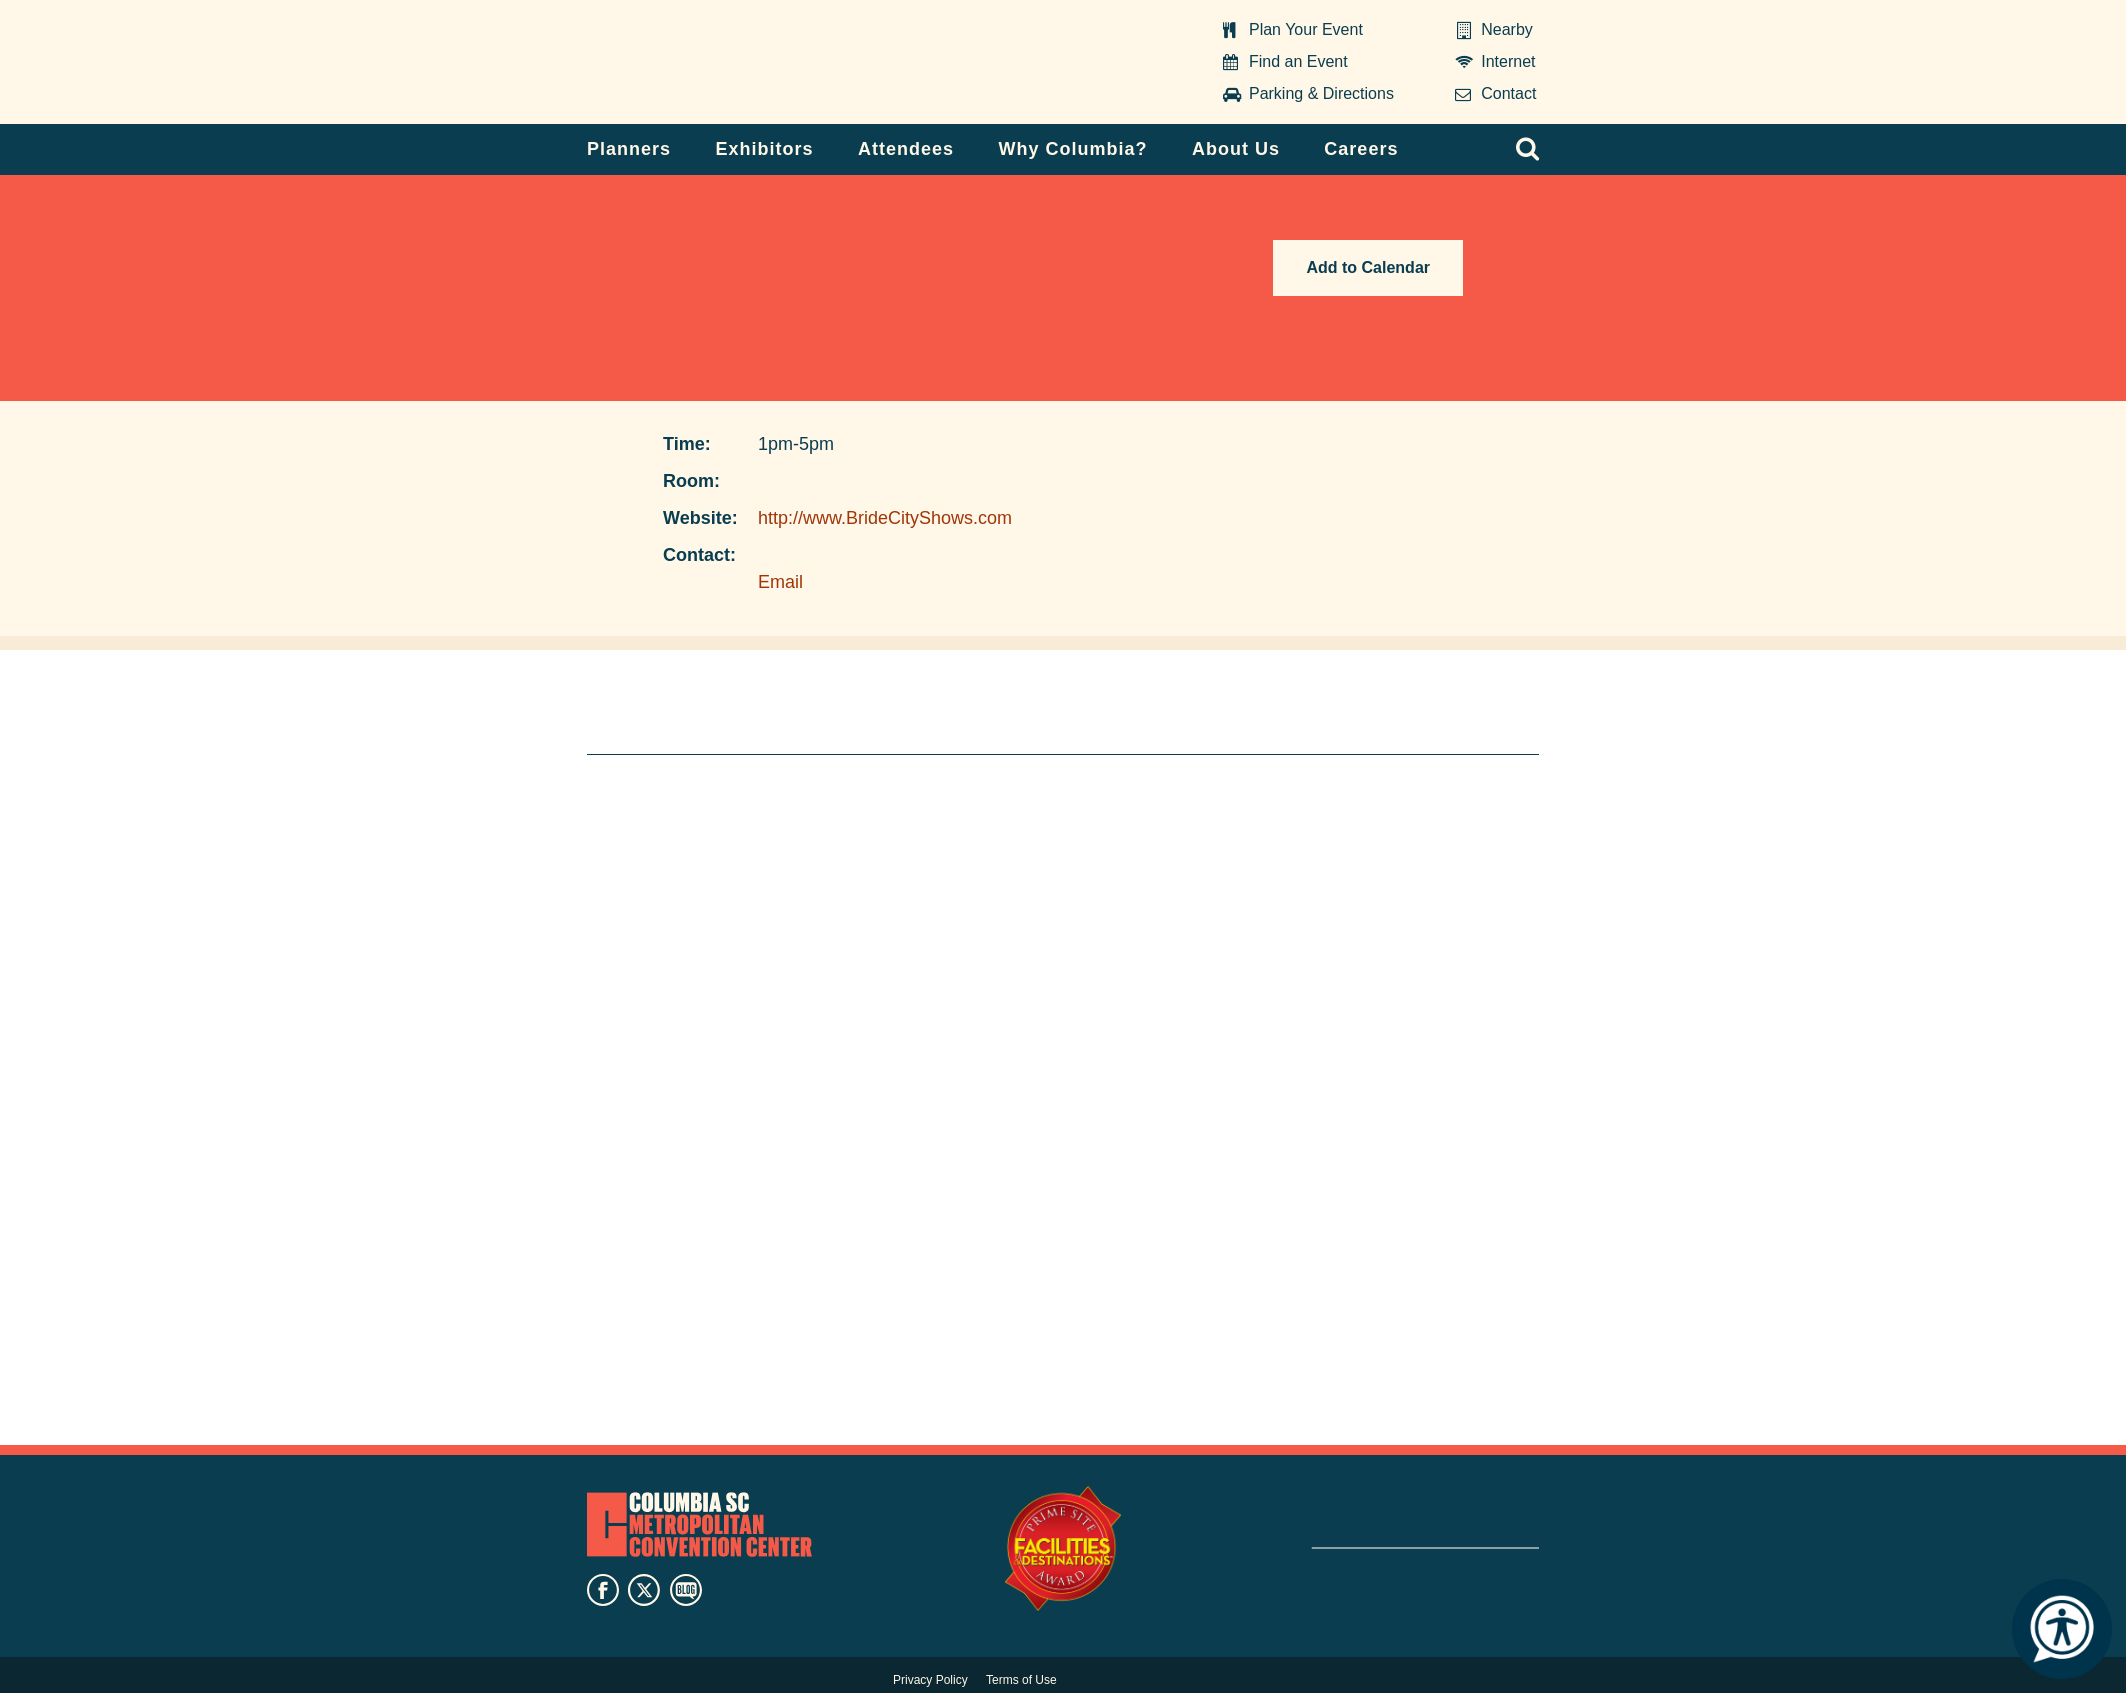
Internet (1508, 61)
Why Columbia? (1072, 149)
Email (780, 582)
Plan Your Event (1306, 29)
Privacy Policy (930, 1680)
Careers (1361, 149)
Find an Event (1298, 61)
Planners (629, 149)
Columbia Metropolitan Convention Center (712, 63)
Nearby (1507, 29)
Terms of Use (1021, 1680)
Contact (1508, 93)
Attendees (906, 149)
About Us (1236, 149)
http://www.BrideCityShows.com (885, 518)
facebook (603, 1590)
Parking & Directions (1321, 93)
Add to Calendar (1368, 267)
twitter (644, 1590)
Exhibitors (765, 149)
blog (686, 1590)
